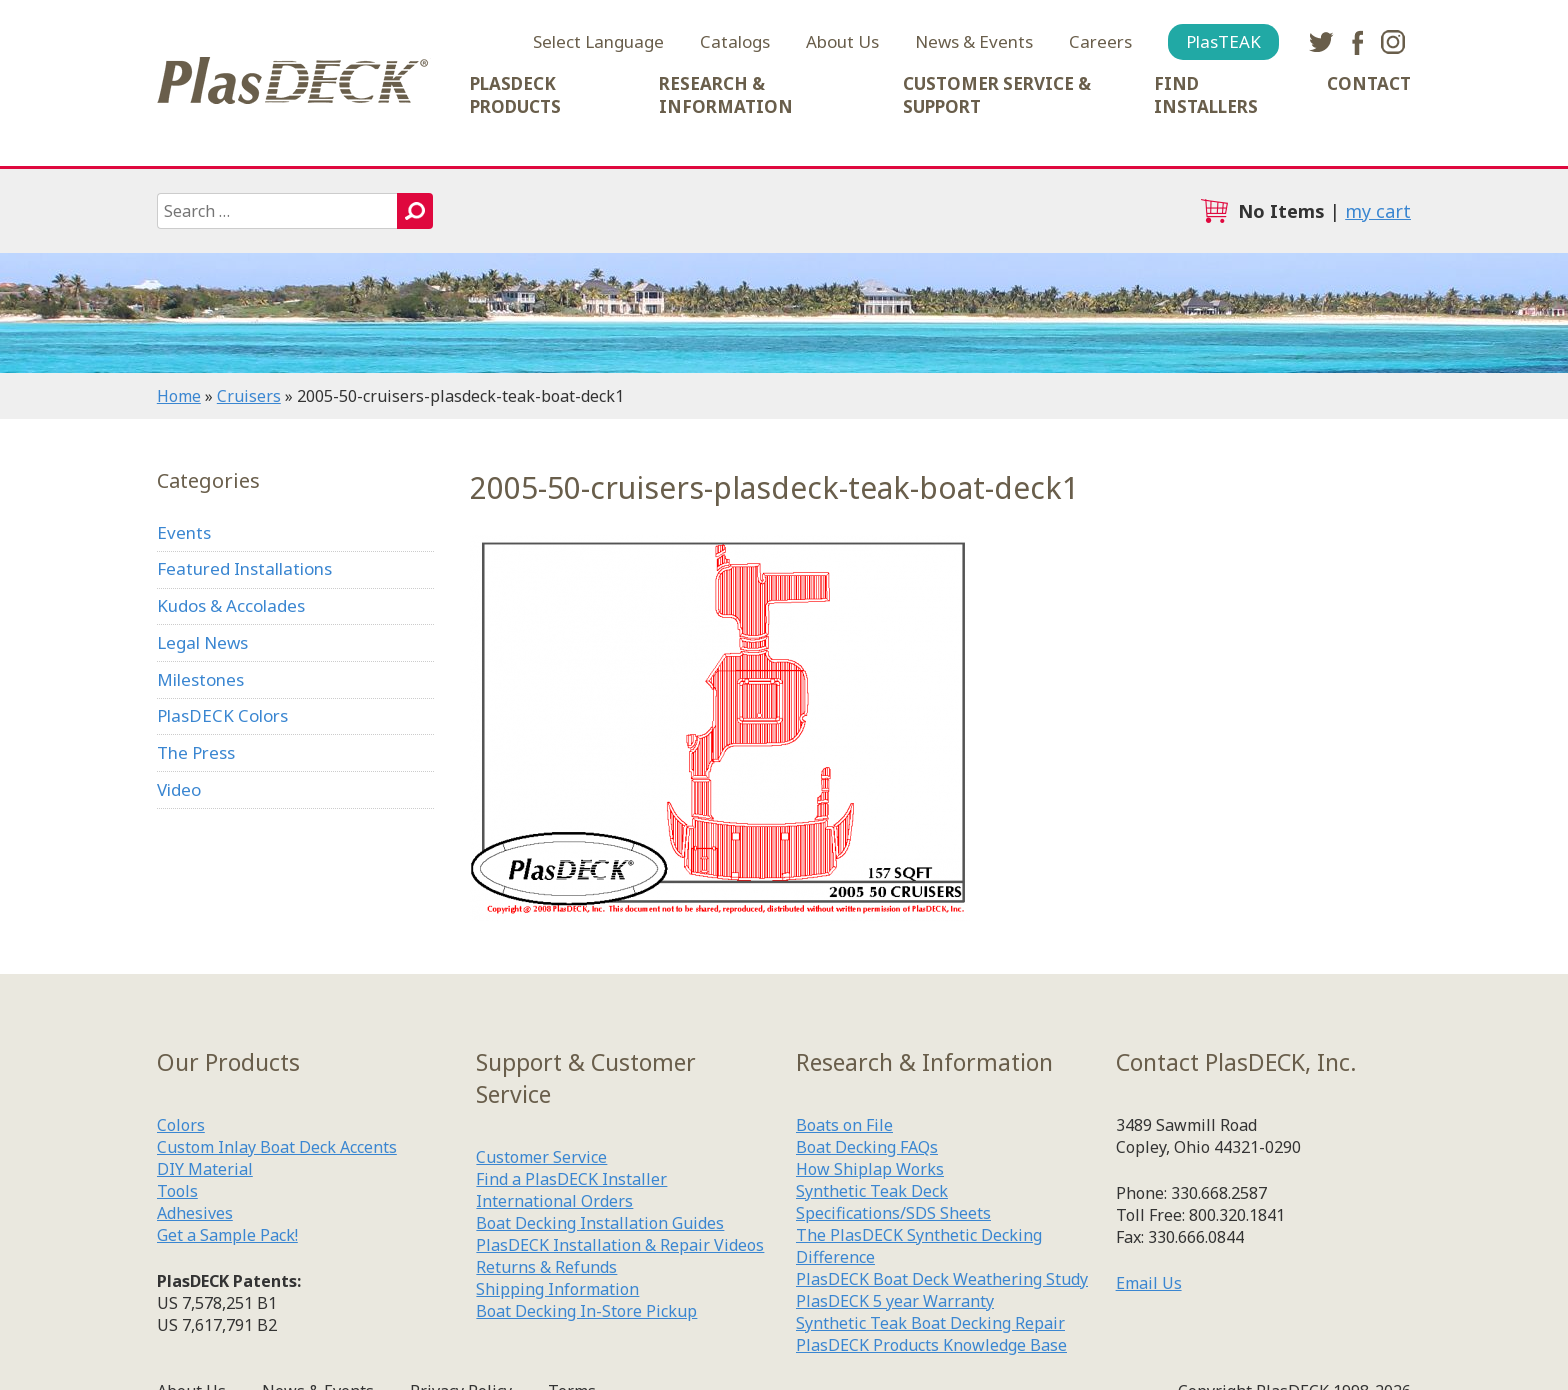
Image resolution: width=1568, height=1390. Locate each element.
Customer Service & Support (997, 95)
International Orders (554, 1201)
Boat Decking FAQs (867, 1147)
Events (184, 532)
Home (179, 396)
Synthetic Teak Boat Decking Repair (930, 1323)
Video (179, 789)
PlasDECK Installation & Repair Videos (620, 1245)
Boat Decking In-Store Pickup (586, 1311)
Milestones (200, 679)
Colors (181, 1125)
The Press (196, 752)
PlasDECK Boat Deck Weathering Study (942, 1279)
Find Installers (1206, 95)
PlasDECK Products (515, 95)
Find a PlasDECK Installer (571, 1179)
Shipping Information (557, 1289)
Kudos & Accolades (231, 605)
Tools (177, 1191)
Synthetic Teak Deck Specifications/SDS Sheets (893, 1202)
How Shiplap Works (870, 1169)
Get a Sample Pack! (227, 1235)
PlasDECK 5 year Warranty (895, 1301)
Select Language (598, 41)
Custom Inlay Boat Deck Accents (277, 1147)
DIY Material (205, 1169)
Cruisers (249, 396)
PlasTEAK (1223, 41)
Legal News (202, 642)
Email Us (1149, 1283)
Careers (1100, 41)
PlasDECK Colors (222, 715)
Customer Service (541, 1157)
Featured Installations (244, 568)
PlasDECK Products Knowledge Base (931, 1345)
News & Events (974, 41)
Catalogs (735, 41)
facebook (1357, 42)
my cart (1378, 211)
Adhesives (195, 1213)
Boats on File (844, 1125)
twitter (1321, 42)
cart (1214, 211)
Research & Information (726, 95)
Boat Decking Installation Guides (600, 1223)
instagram (1393, 42)
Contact (1369, 83)
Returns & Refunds (546, 1267)
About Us (842, 41)
